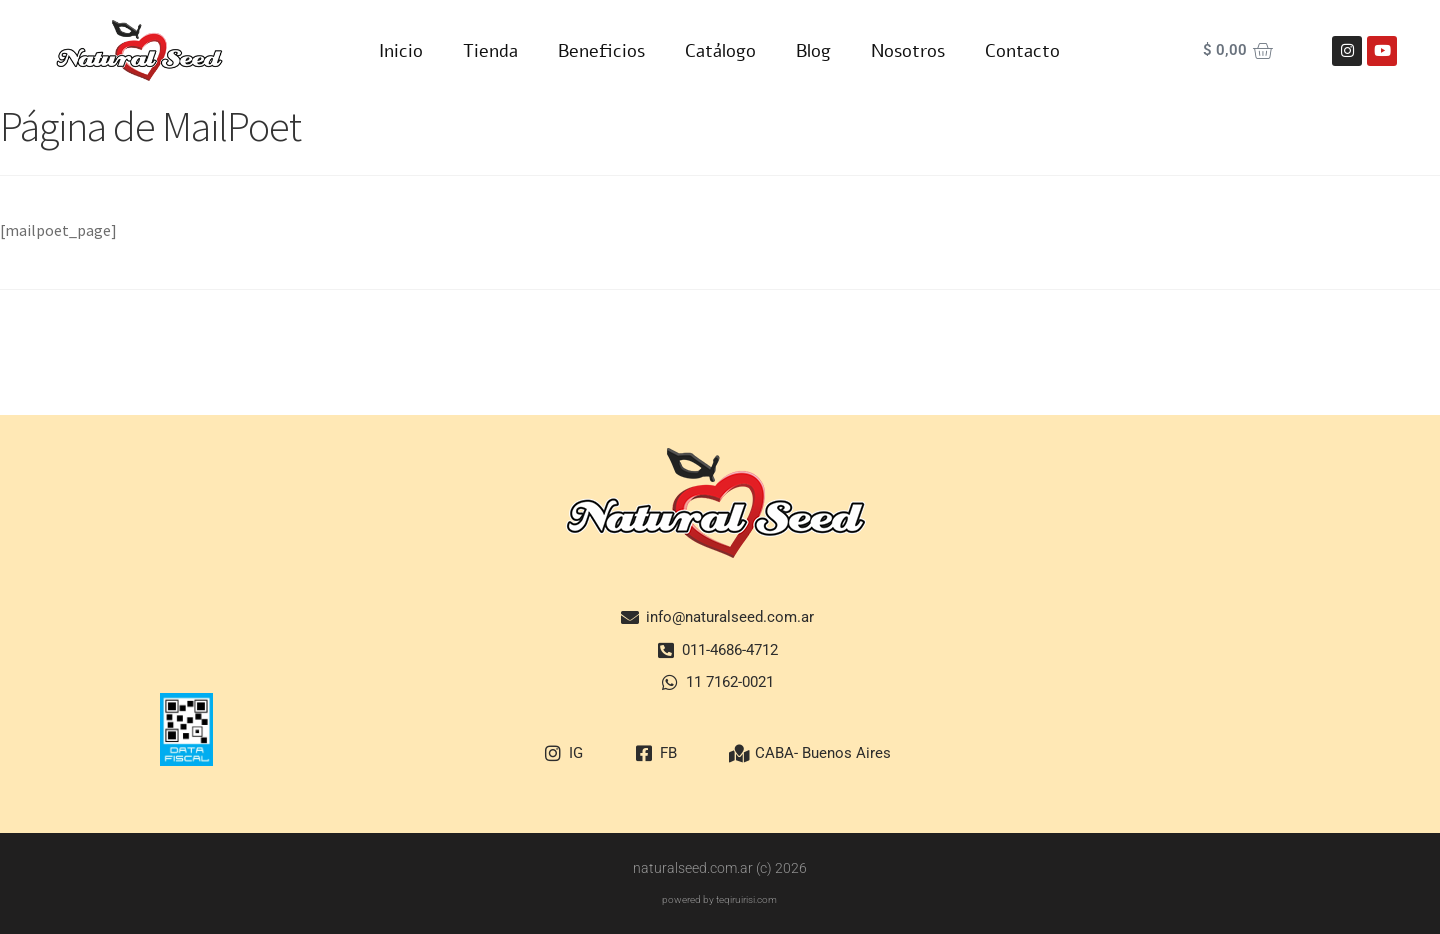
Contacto (1022, 51)
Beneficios (601, 51)
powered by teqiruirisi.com (719, 899)
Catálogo (720, 51)
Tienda (490, 51)
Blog (813, 51)
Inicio (401, 51)
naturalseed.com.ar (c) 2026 (720, 868)
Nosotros (908, 51)
